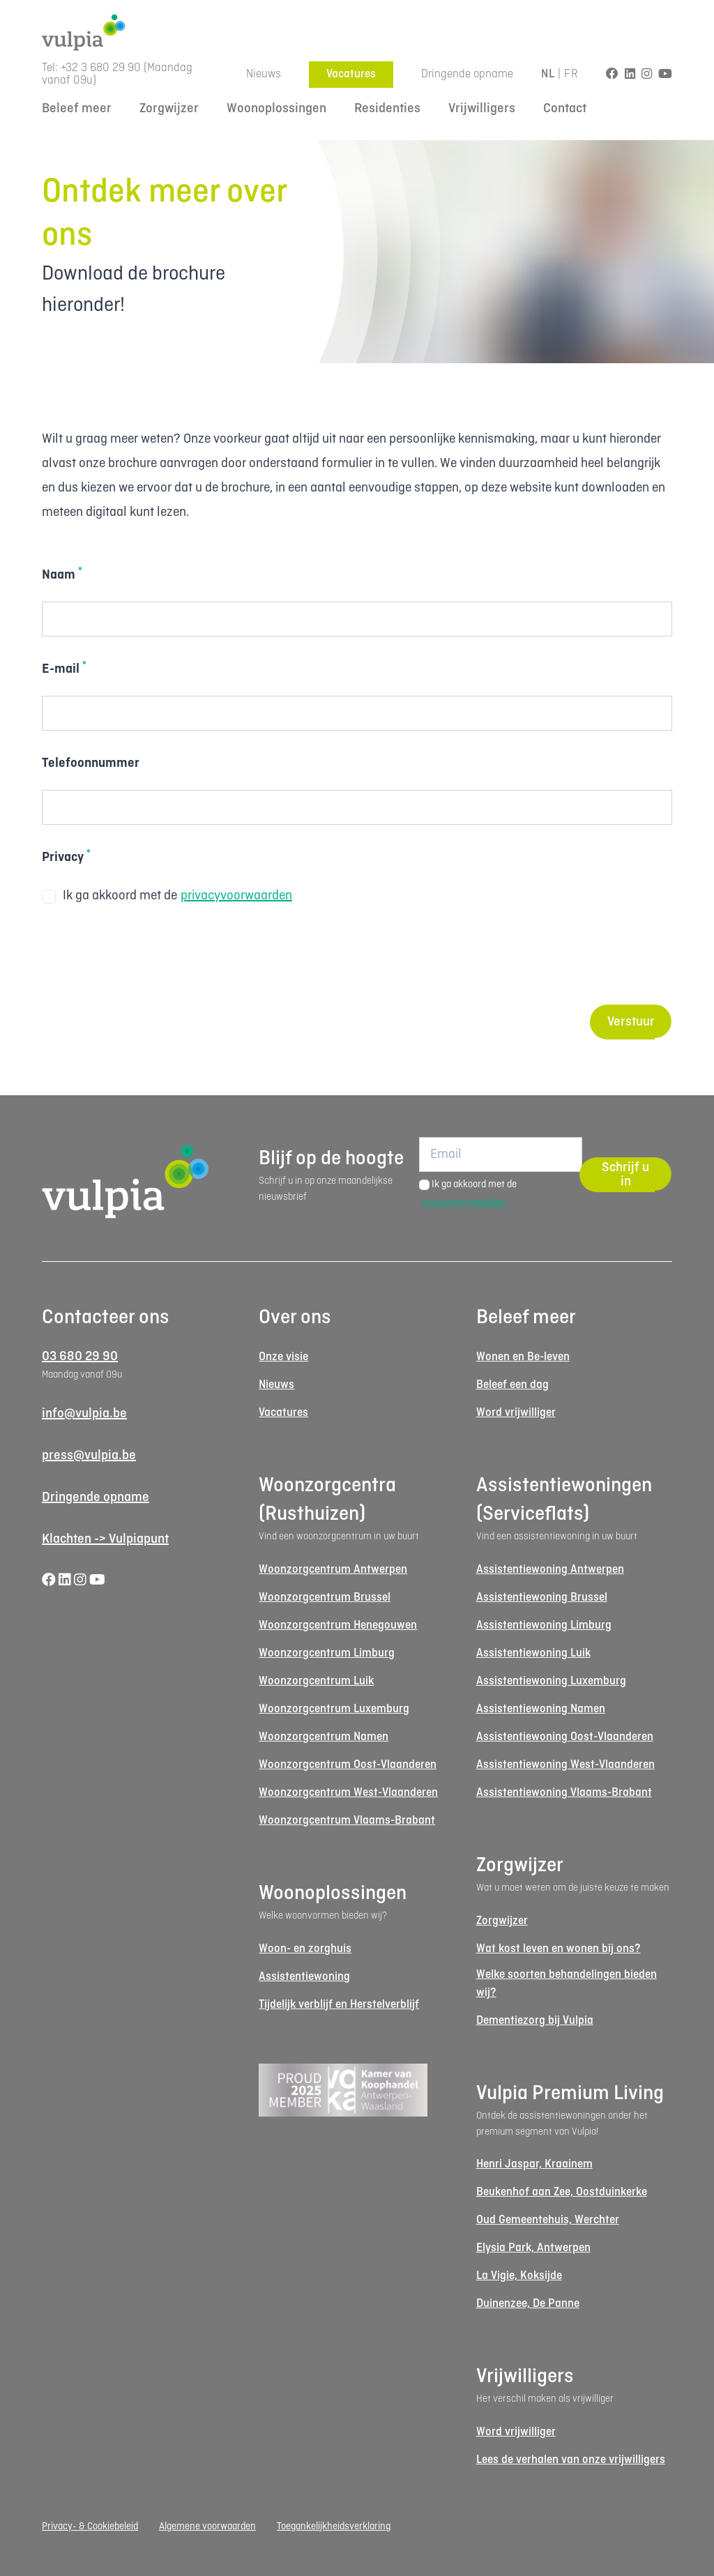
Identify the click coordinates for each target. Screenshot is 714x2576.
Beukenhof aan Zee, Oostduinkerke (561, 2192)
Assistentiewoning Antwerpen (550, 1569)
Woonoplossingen (276, 108)
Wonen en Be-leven (523, 1357)
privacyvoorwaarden (236, 895)
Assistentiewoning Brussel (541, 1597)
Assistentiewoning (304, 1976)
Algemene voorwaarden (207, 2526)
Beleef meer (77, 108)
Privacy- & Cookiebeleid (90, 2526)
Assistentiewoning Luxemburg (551, 1681)
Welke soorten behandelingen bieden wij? (566, 1983)
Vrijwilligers (481, 108)
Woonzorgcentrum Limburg (327, 1653)
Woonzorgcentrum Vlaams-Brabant (347, 1820)
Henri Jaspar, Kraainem (534, 2164)
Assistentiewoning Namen (540, 1709)
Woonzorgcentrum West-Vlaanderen (348, 1792)
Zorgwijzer (169, 108)
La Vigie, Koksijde (519, 2276)
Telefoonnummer (90, 763)
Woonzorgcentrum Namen (323, 1737)
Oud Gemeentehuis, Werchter (547, 2220)
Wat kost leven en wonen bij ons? (558, 1949)
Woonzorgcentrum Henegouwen (338, 1625)
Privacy (66, 857)
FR (571, 74)
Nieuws (263, 74)
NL (547, 74)
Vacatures (351, 74)
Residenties (387, 108)
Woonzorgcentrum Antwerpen (333, 1569)
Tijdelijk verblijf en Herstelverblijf (339, 2004)
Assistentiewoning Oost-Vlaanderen (564, 1737)
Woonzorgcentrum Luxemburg (334, 1709)
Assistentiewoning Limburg (544, 1625)
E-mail (64, 668)
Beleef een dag (512, 1385)
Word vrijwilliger (516, 1412)
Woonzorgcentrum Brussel (324, 1597)
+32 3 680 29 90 (101, 68)
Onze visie (283, 1357)
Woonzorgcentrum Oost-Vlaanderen (347, 1765)
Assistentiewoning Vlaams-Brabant (564, 1792)
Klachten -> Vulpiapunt (105, 1539)
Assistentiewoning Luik (533, 1653)
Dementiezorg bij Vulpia (534, 2020)
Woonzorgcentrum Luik (316, 1681)
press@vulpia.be (89, 1455)
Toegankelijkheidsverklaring (333, 2526)
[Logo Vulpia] (357, 32)
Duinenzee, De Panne (527, 2303)
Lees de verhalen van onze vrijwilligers (570, 2460)
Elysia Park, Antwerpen (533, 2248)
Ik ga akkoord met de (167, 896)
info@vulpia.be (84, 1413)
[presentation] (148, 956)
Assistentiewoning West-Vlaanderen (565, 1765)
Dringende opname (467, 74)
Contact (564, 108)
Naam (62, 574)
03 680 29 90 (80, 1356)
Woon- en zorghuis (305, 1949)
